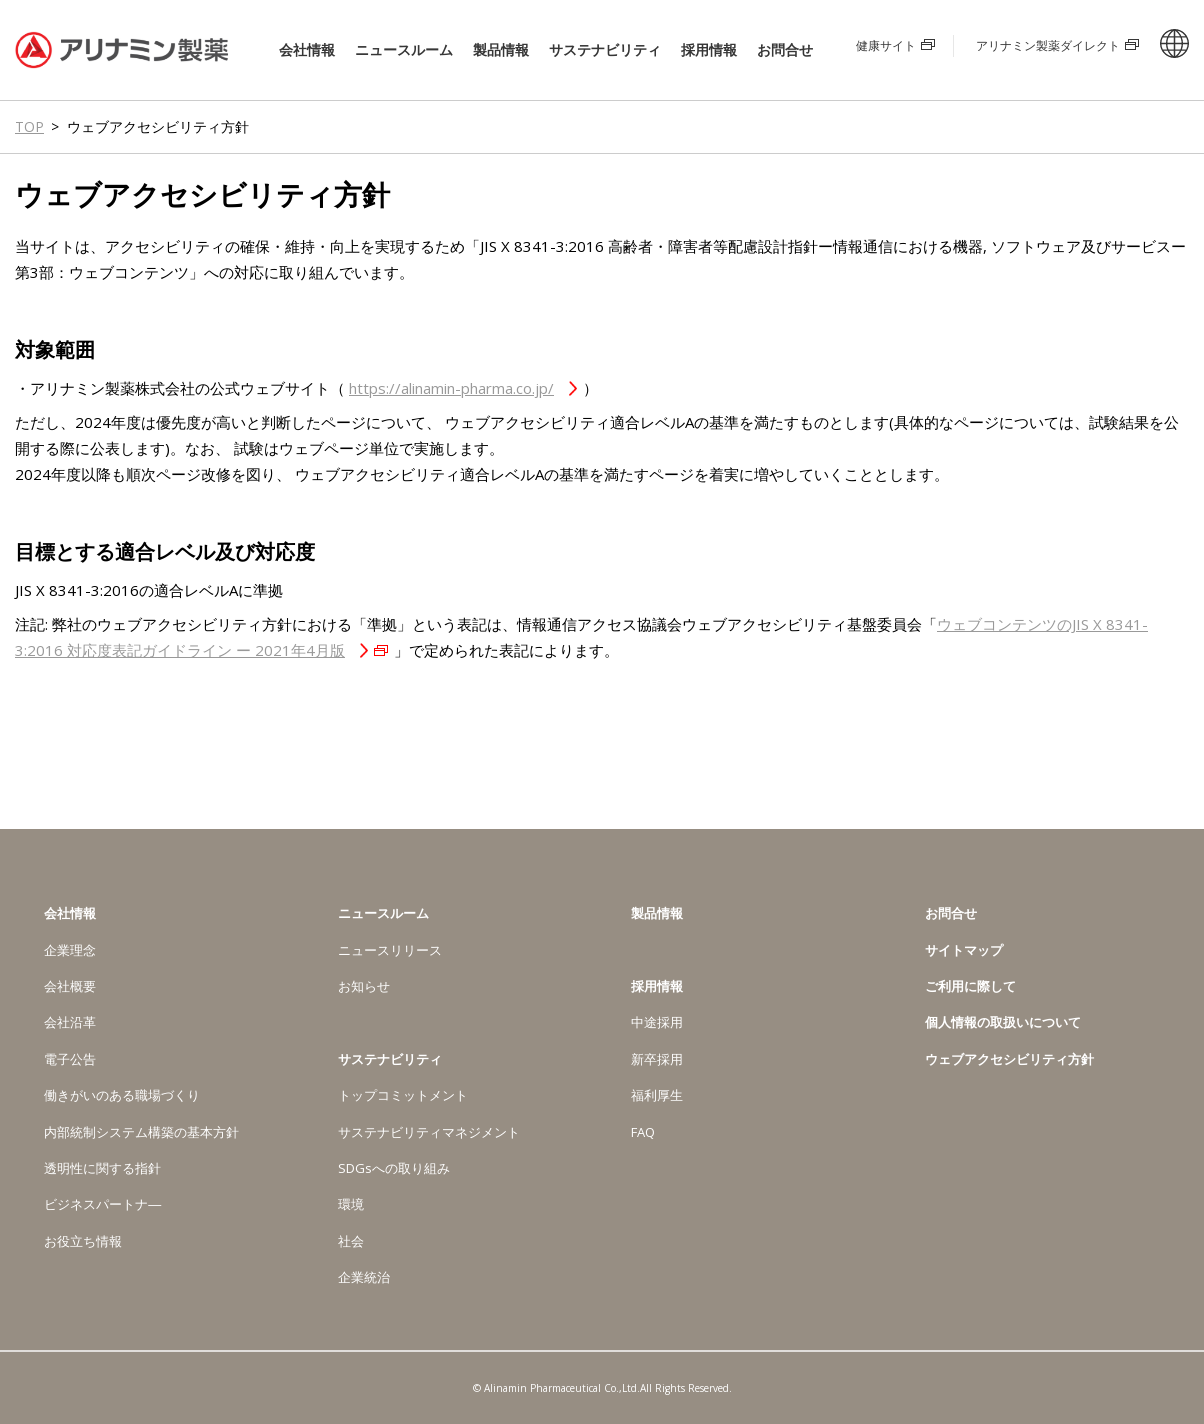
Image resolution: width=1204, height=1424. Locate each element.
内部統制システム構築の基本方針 (141, 1132)
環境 (351, 1204)
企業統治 (364, 1277)
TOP (29, 126)
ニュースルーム (404, 50)
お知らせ (364, 986)
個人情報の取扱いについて (1003, 1022)
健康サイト (886, 45)
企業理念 (70, 950)
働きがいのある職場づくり (122, 1095)
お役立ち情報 (83, 1241)
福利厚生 (657, 1095)
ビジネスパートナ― (102, 1204)
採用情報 (709, 50)
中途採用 (657, 1022)
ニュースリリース (390, 950)
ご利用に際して (970, 986)
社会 (351, 1241)
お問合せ (785, 49)
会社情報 (307, 50)
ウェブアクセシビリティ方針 (1009, 1059)
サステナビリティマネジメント (429, 1132)
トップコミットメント (403, 1095)
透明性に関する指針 (102, 1168)
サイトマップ (964, 950)
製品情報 (501, 49)
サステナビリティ (605, 50)
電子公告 (70, 1059)
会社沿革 (70, 1022)
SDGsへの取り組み (394, 1168)
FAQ (643, 1132)
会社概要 (70, 986)
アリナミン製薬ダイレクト (1048, 45)
